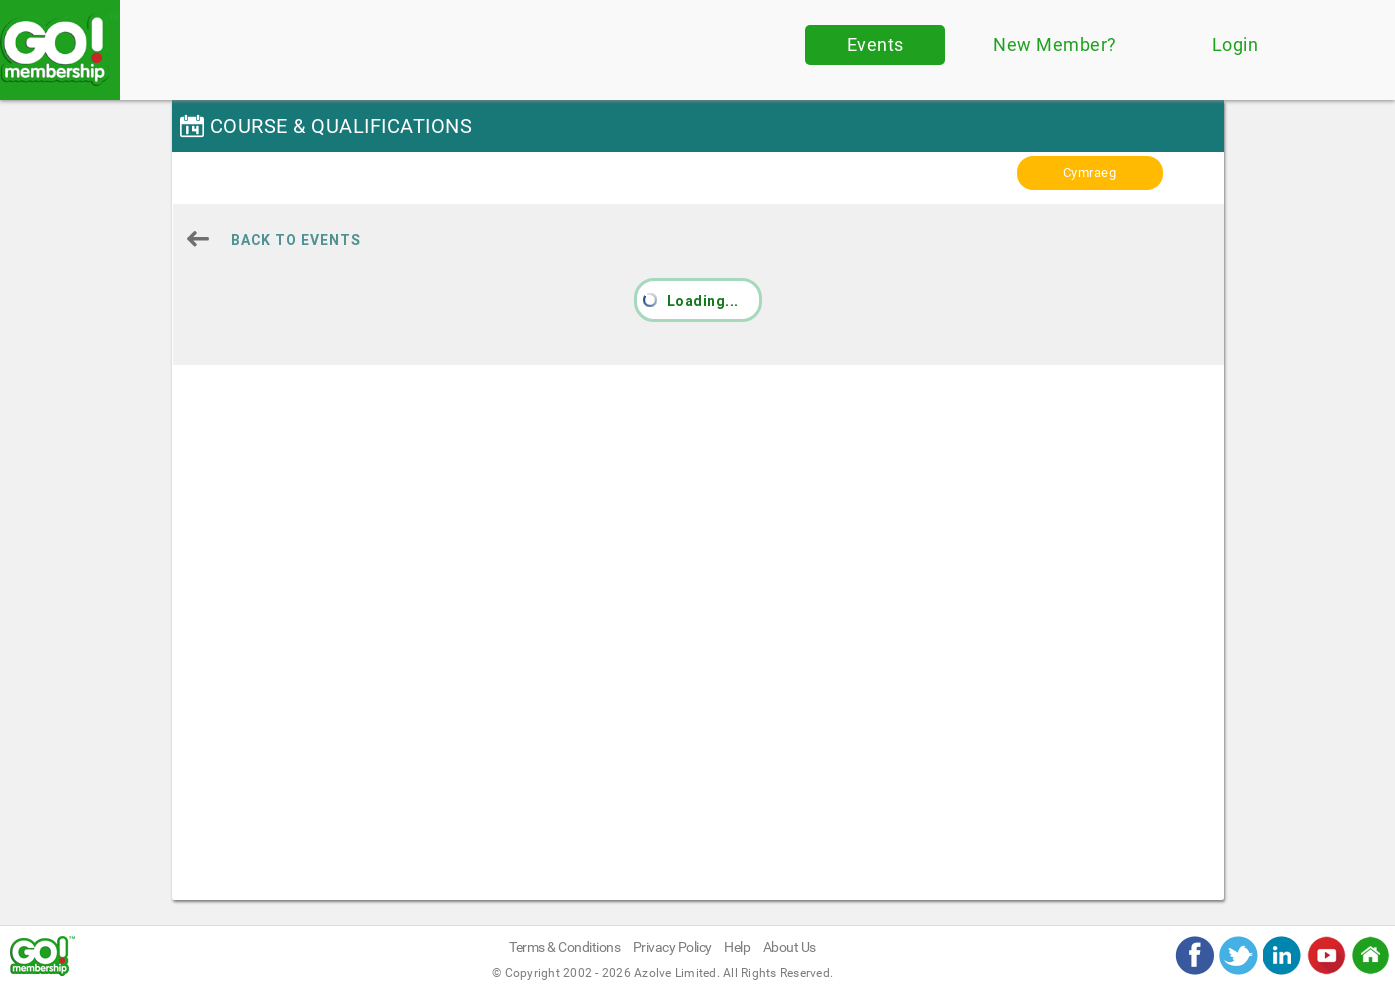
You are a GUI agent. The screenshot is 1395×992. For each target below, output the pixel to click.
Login (1235, 44)
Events (875, 44)
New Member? (1055, 44)
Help (737, 947)
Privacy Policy (672, 947)
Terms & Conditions (564, 947)
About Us (789, 947)
